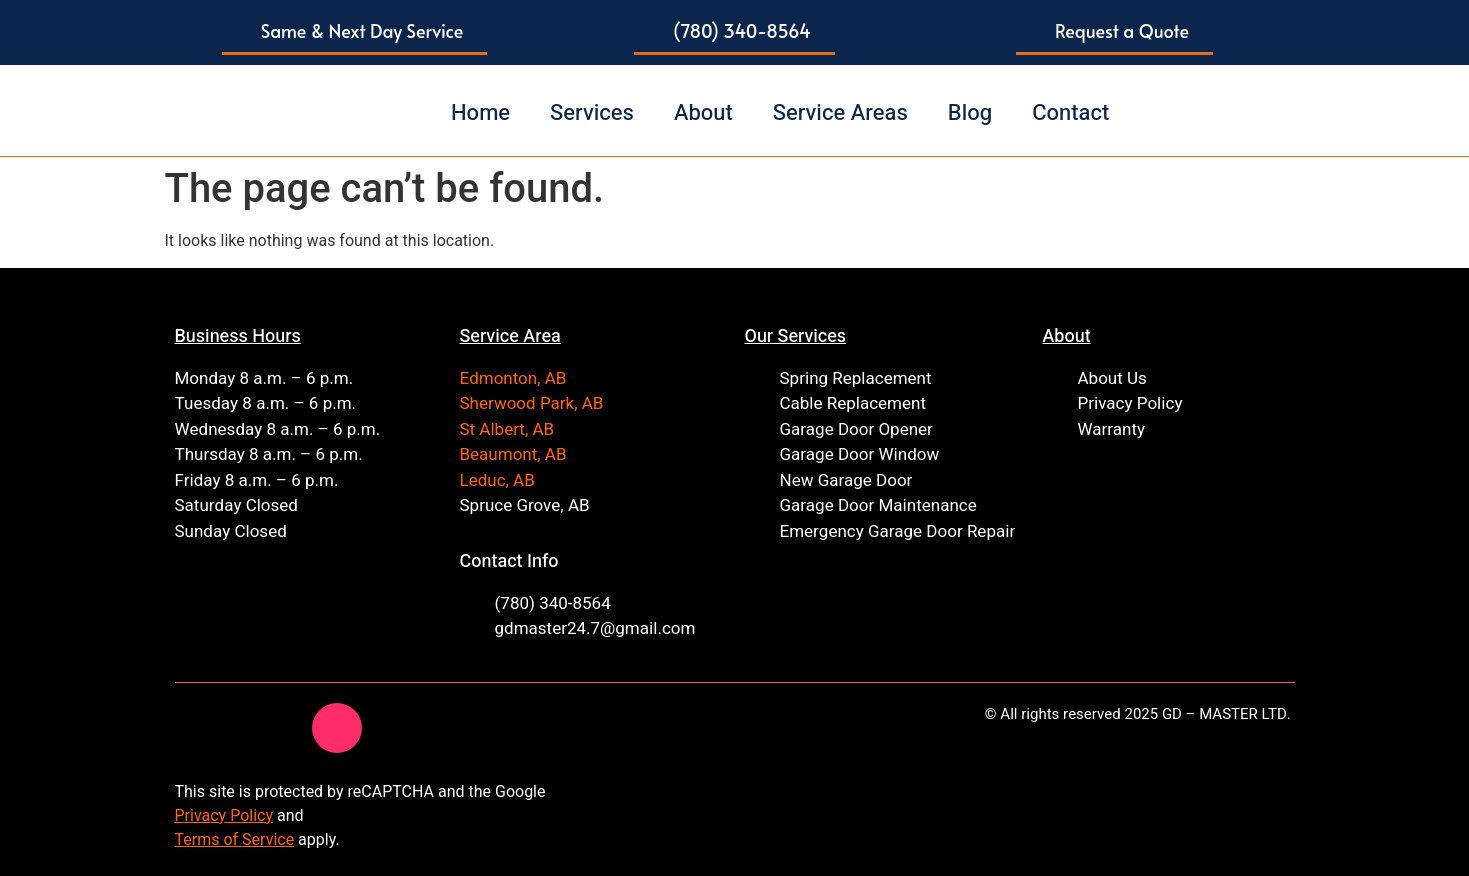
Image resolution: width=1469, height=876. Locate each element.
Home (480, 113)
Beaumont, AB (513, 454)
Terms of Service (235, 839)
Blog (970, 113)
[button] (355, 32)
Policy (249, 815)
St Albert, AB (507, 429)
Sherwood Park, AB (532, 403)
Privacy (201, 815)
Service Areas (840, 113)
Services (592, 113)
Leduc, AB (497, 480)
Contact (1070, 113)
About (703, 113)
